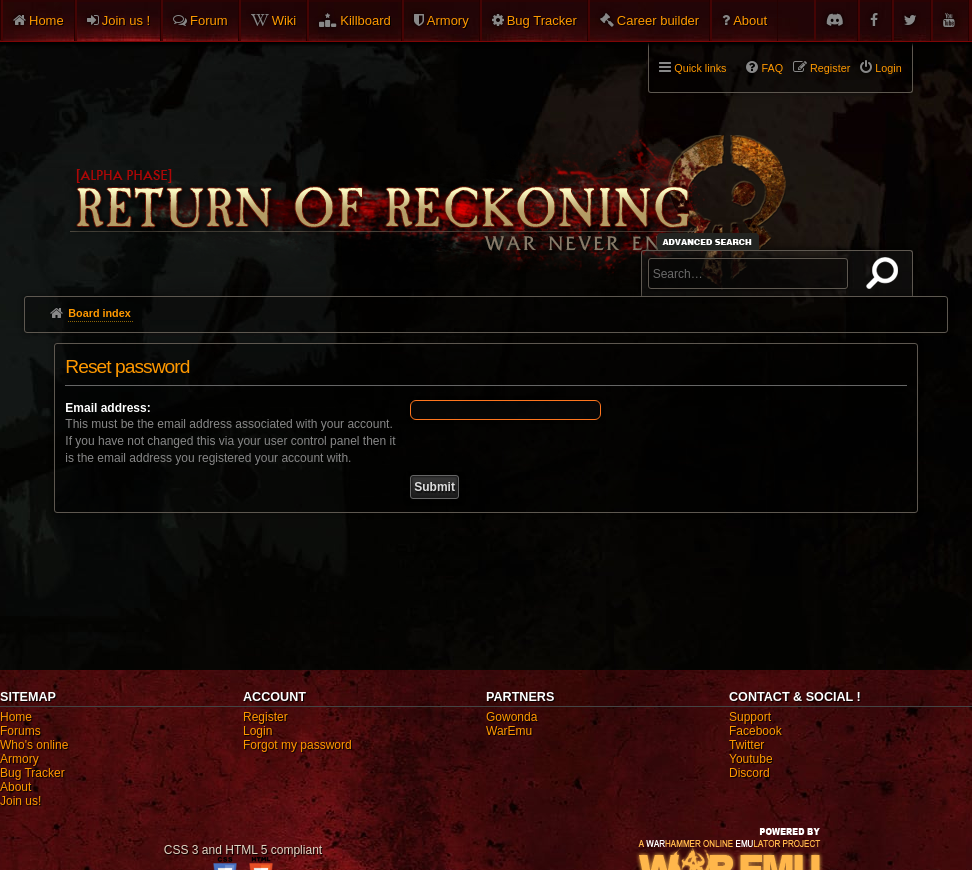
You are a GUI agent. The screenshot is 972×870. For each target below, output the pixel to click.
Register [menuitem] (830, 68)
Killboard (365, 20)
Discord (749, 773)
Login (257, 731)
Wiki (284, 20)
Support (750, 717)
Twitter (746, 745)
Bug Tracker (542, 20)
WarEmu (509, 731)
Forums (20, 731)
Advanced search (710, 241)
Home (46, 20)
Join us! (20, 801)
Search (886, 277)
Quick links (700, 68)
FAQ (772, 68)
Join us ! (126, 20)
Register (265, 717)
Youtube (751, 759)
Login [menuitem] (888, 68)
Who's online (34, 745)
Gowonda (511, 717)
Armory (448, 20)
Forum (209, 20)
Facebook (755, 731)
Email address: (107, 408)
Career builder (658, 20)
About (750, 20)
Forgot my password (297, 745)
